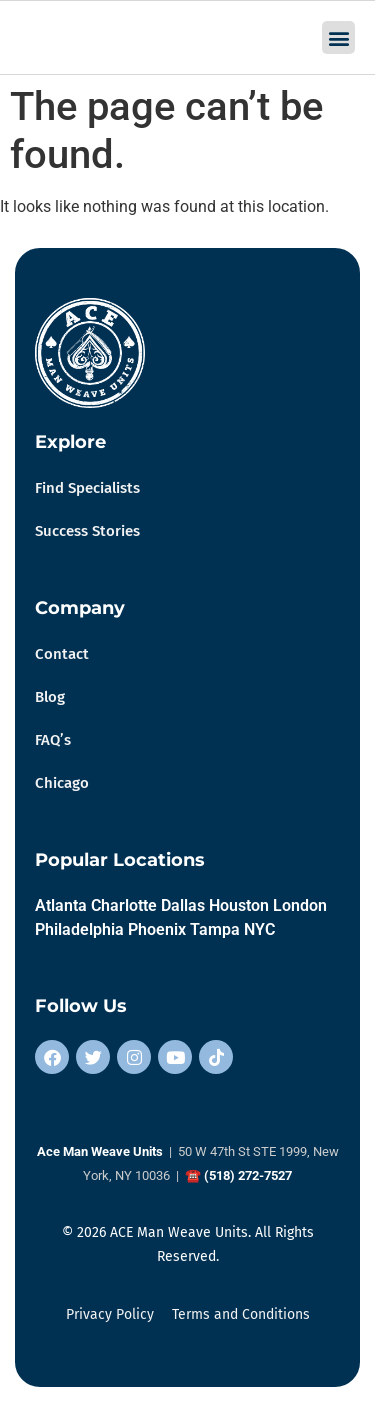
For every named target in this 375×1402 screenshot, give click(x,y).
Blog (50, 697)
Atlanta (61, 905)
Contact (62, 654)
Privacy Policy (110, 1314)
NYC (259, 929)
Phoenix (157, 929)
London (300, 905)
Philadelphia (79, 929)
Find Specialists (87, 488)
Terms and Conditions (241, 1314)
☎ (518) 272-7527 (238, 1175)
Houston (239, 905)
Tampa (215, 929)
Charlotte (124, 905)
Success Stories (87, 531)
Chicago (62, 783)
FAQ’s (53, 740)
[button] (338, 37)
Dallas (183, 905)
